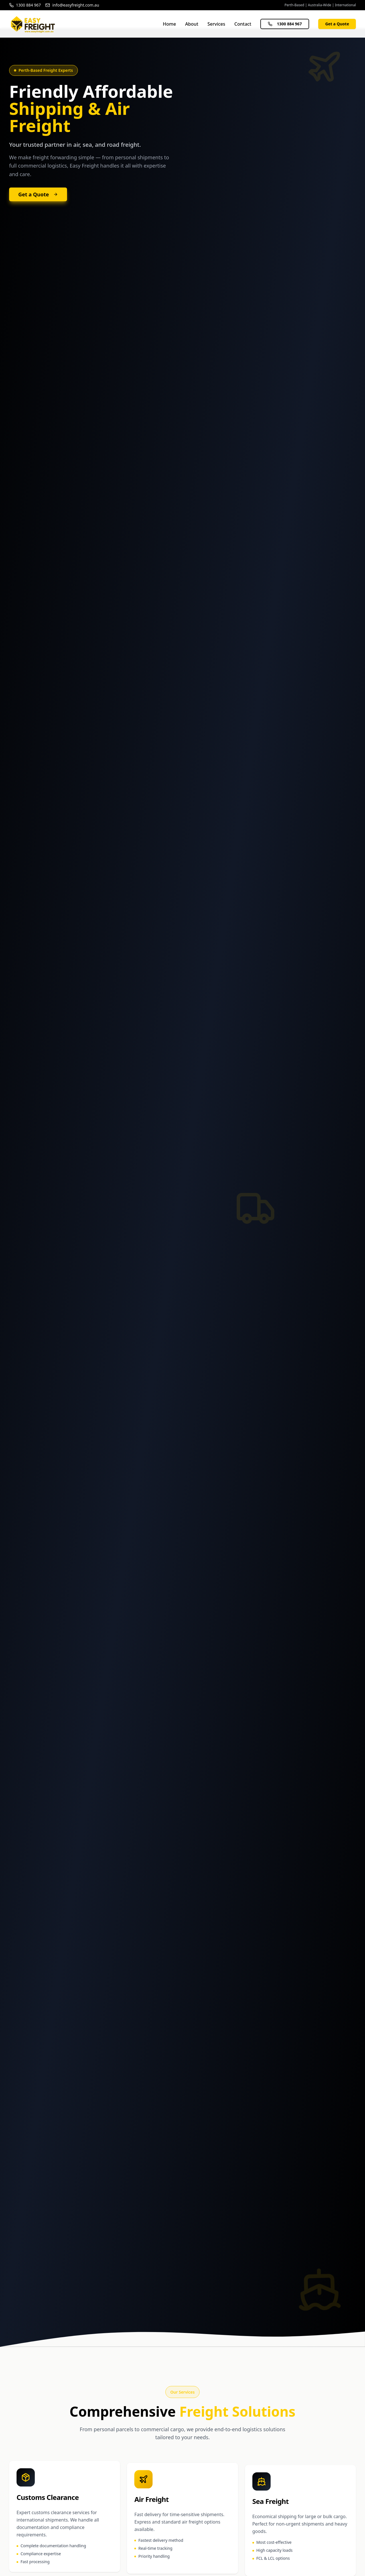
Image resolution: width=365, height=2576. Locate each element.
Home (169, 24)
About (191, 24)
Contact (242, 24)
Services (216, 24)
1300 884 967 (285, 24)
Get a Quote (337, 24)
